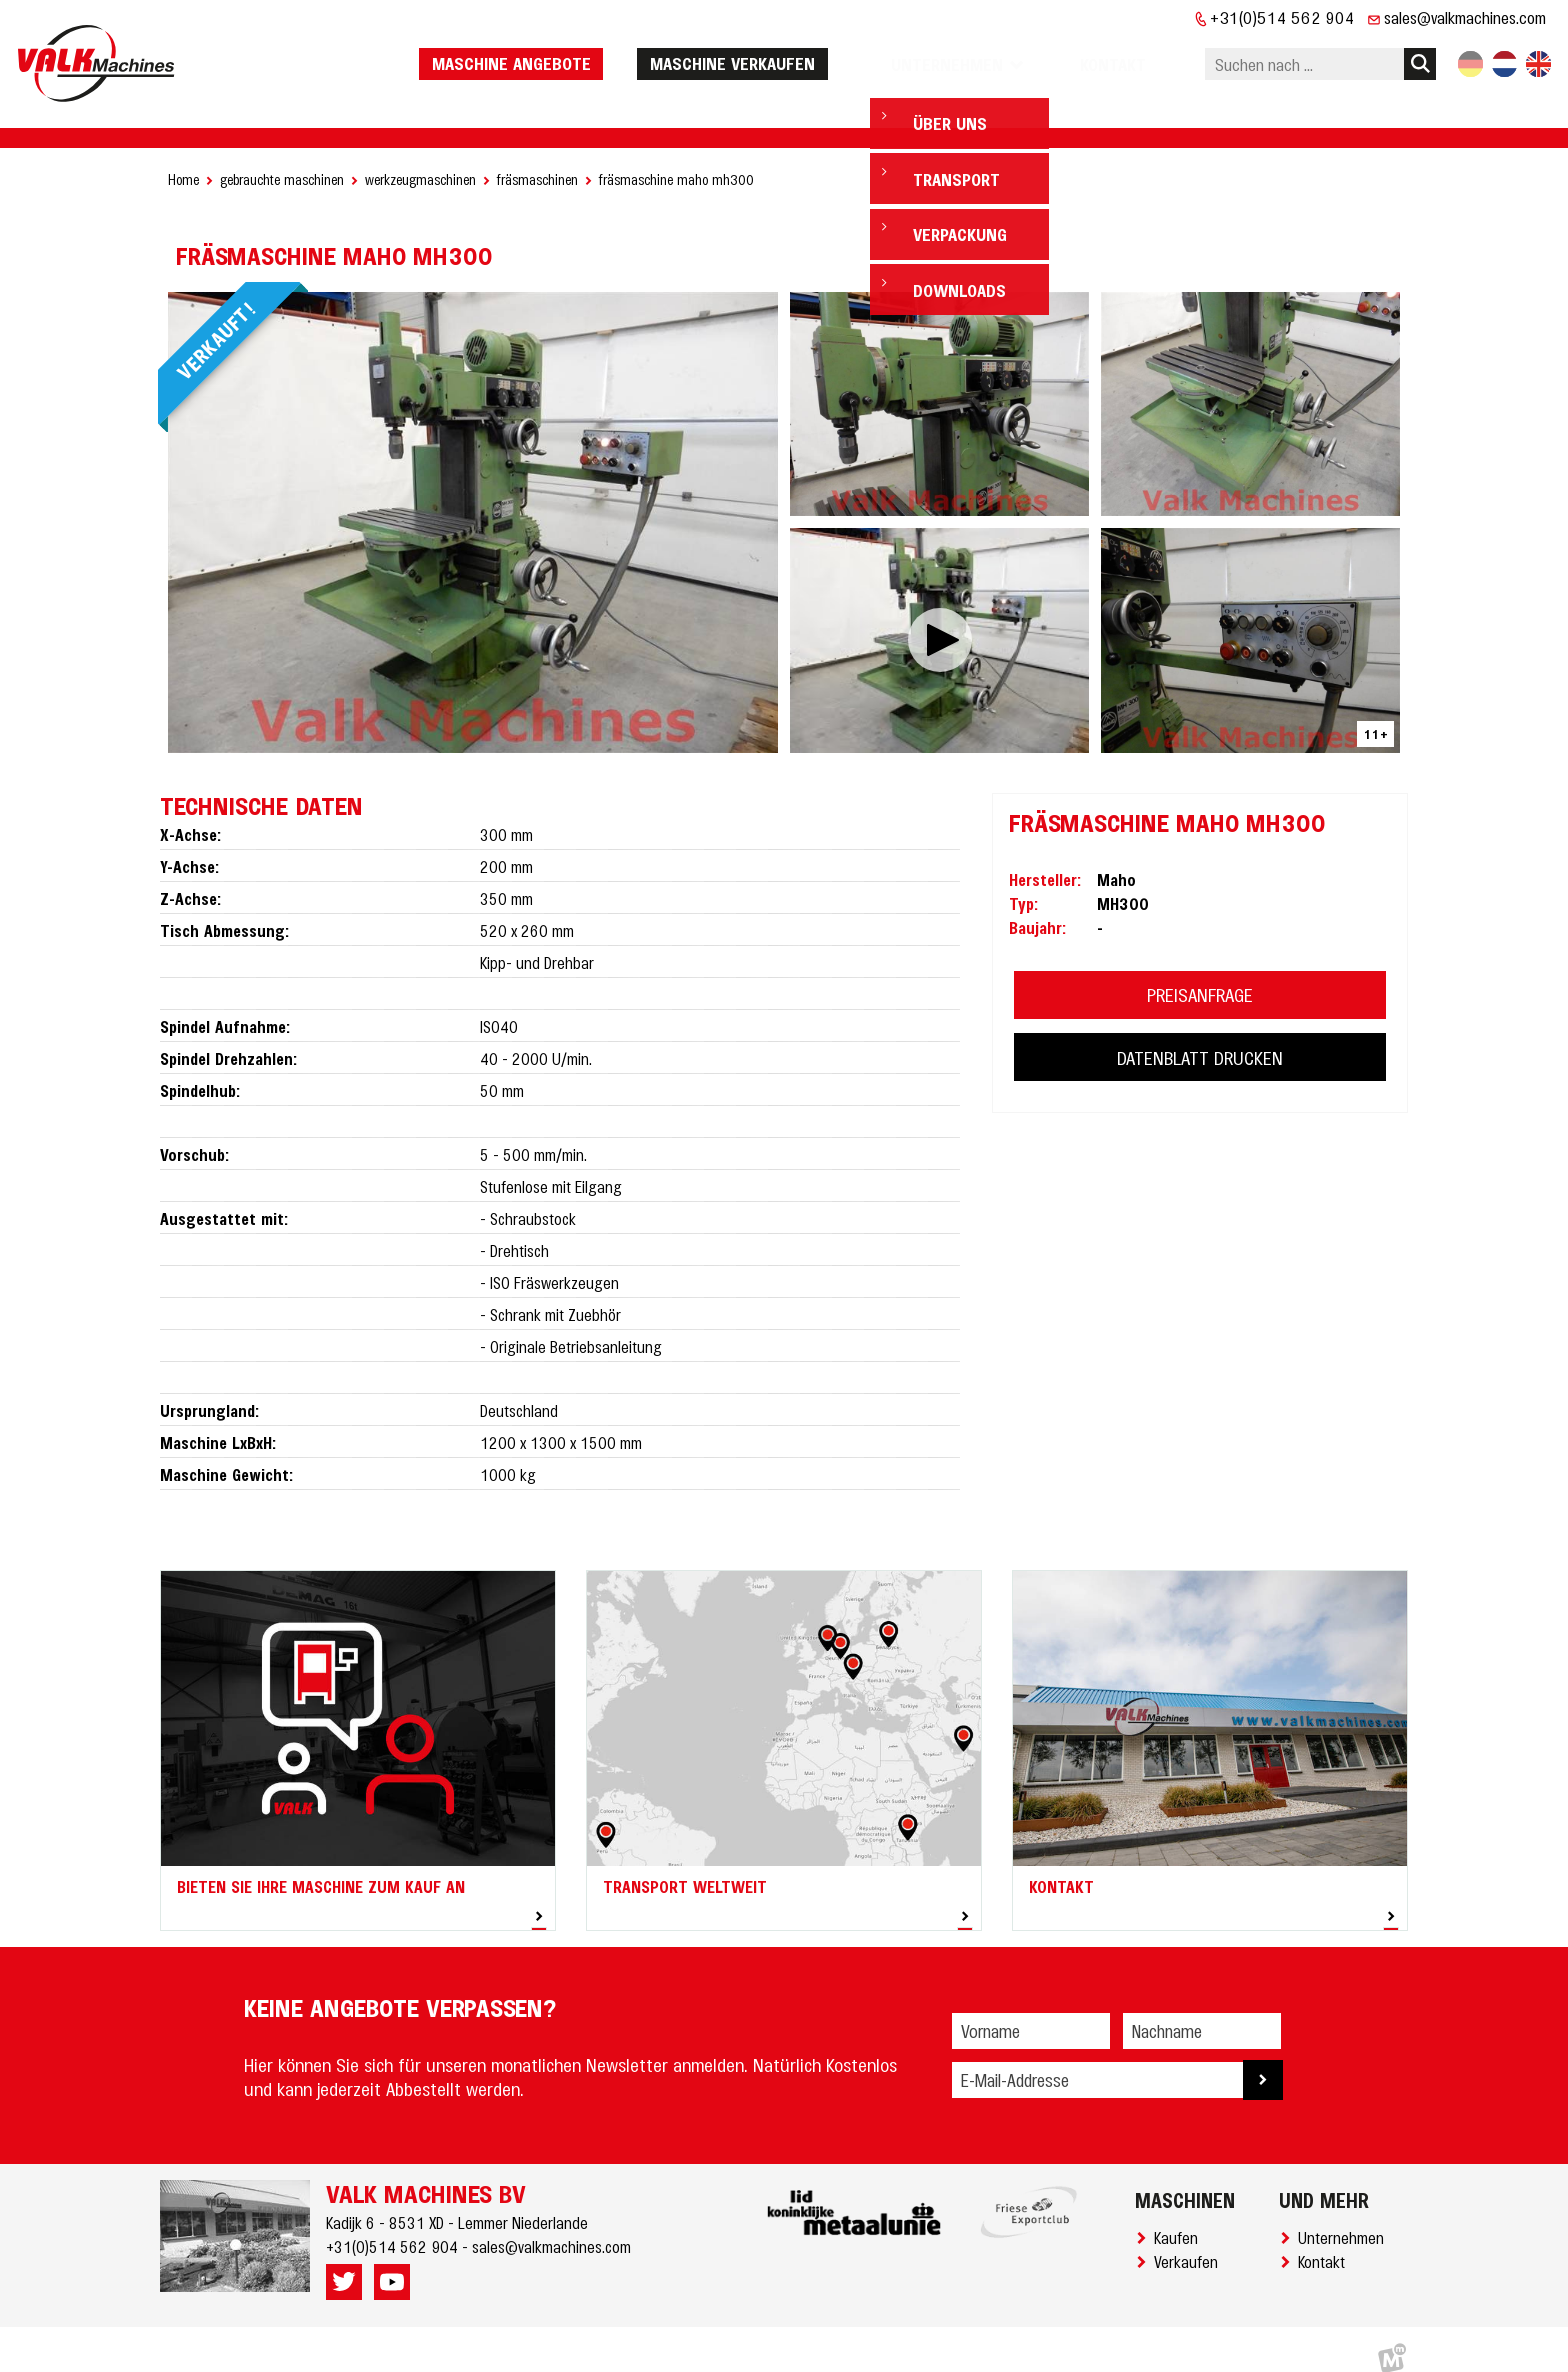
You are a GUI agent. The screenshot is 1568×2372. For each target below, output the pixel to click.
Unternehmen (1345, 2218)
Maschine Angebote (561, 53)
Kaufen (1180, 2218)
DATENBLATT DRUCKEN (1200, 1038)
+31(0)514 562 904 (1282, 17)
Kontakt (1325, 2242)
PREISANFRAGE (1200, 975)
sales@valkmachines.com (1465, 17)
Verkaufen (1190, 2242)
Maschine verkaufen (782, 53)
